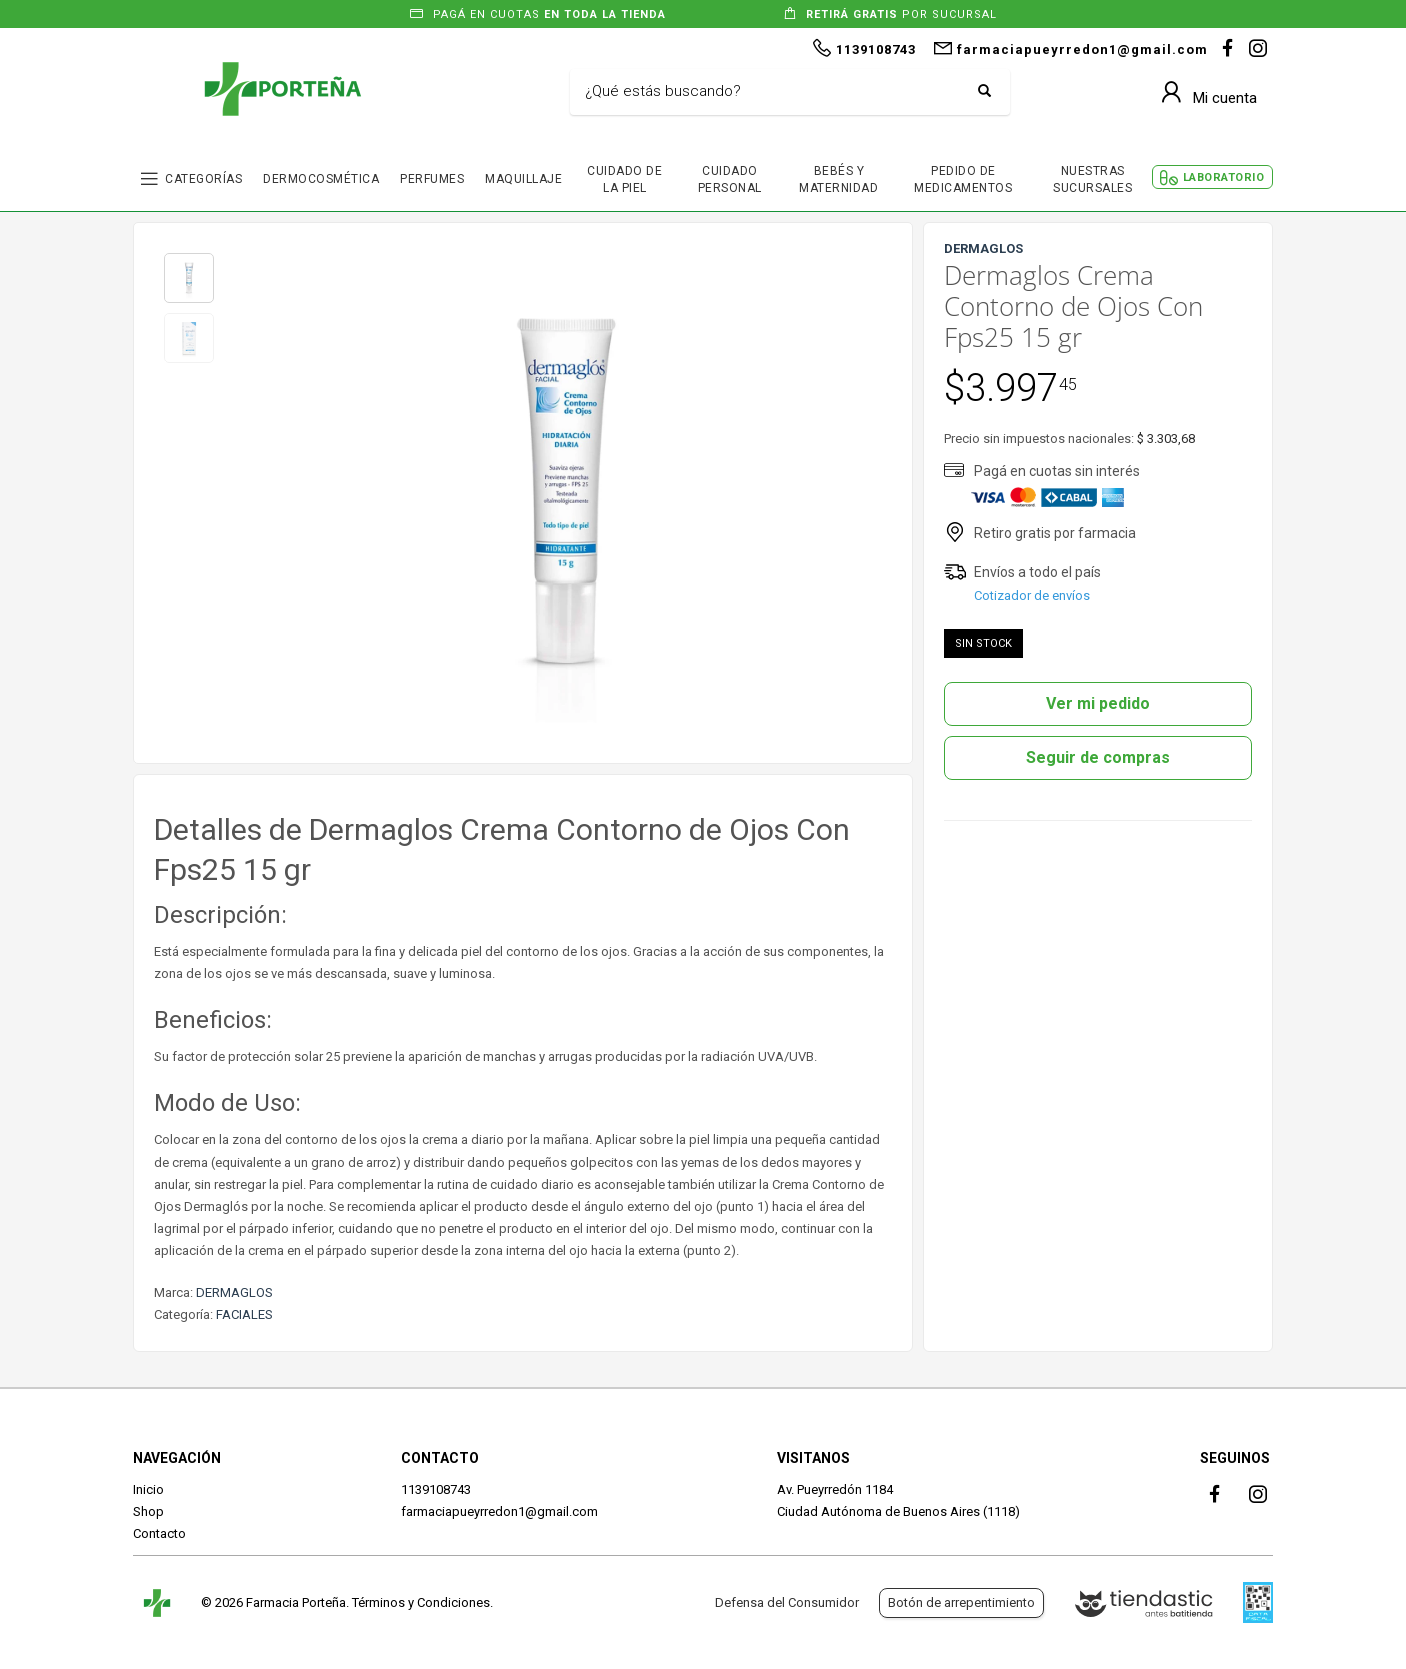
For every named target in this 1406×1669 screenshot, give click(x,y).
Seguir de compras (1098, 757)
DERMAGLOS (234, 1292)
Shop (148, 1511)
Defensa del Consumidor (787, 1602)
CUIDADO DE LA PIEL (624, 179)
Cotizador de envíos (1032, 595)
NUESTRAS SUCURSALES (1092, 179)
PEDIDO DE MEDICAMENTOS (963, 179)
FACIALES (244, 1314)
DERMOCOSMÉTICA (321, 179)
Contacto (159, 1533)
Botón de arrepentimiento (961, 1602)
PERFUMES (432, 179)
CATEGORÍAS (203, 179)
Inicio (148, 1489)
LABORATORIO (1224, 177)
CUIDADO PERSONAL (730, 179)
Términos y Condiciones (421, 1602)
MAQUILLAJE (523, 179)
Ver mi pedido (1098, 703)
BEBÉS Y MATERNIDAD (838, 179)
